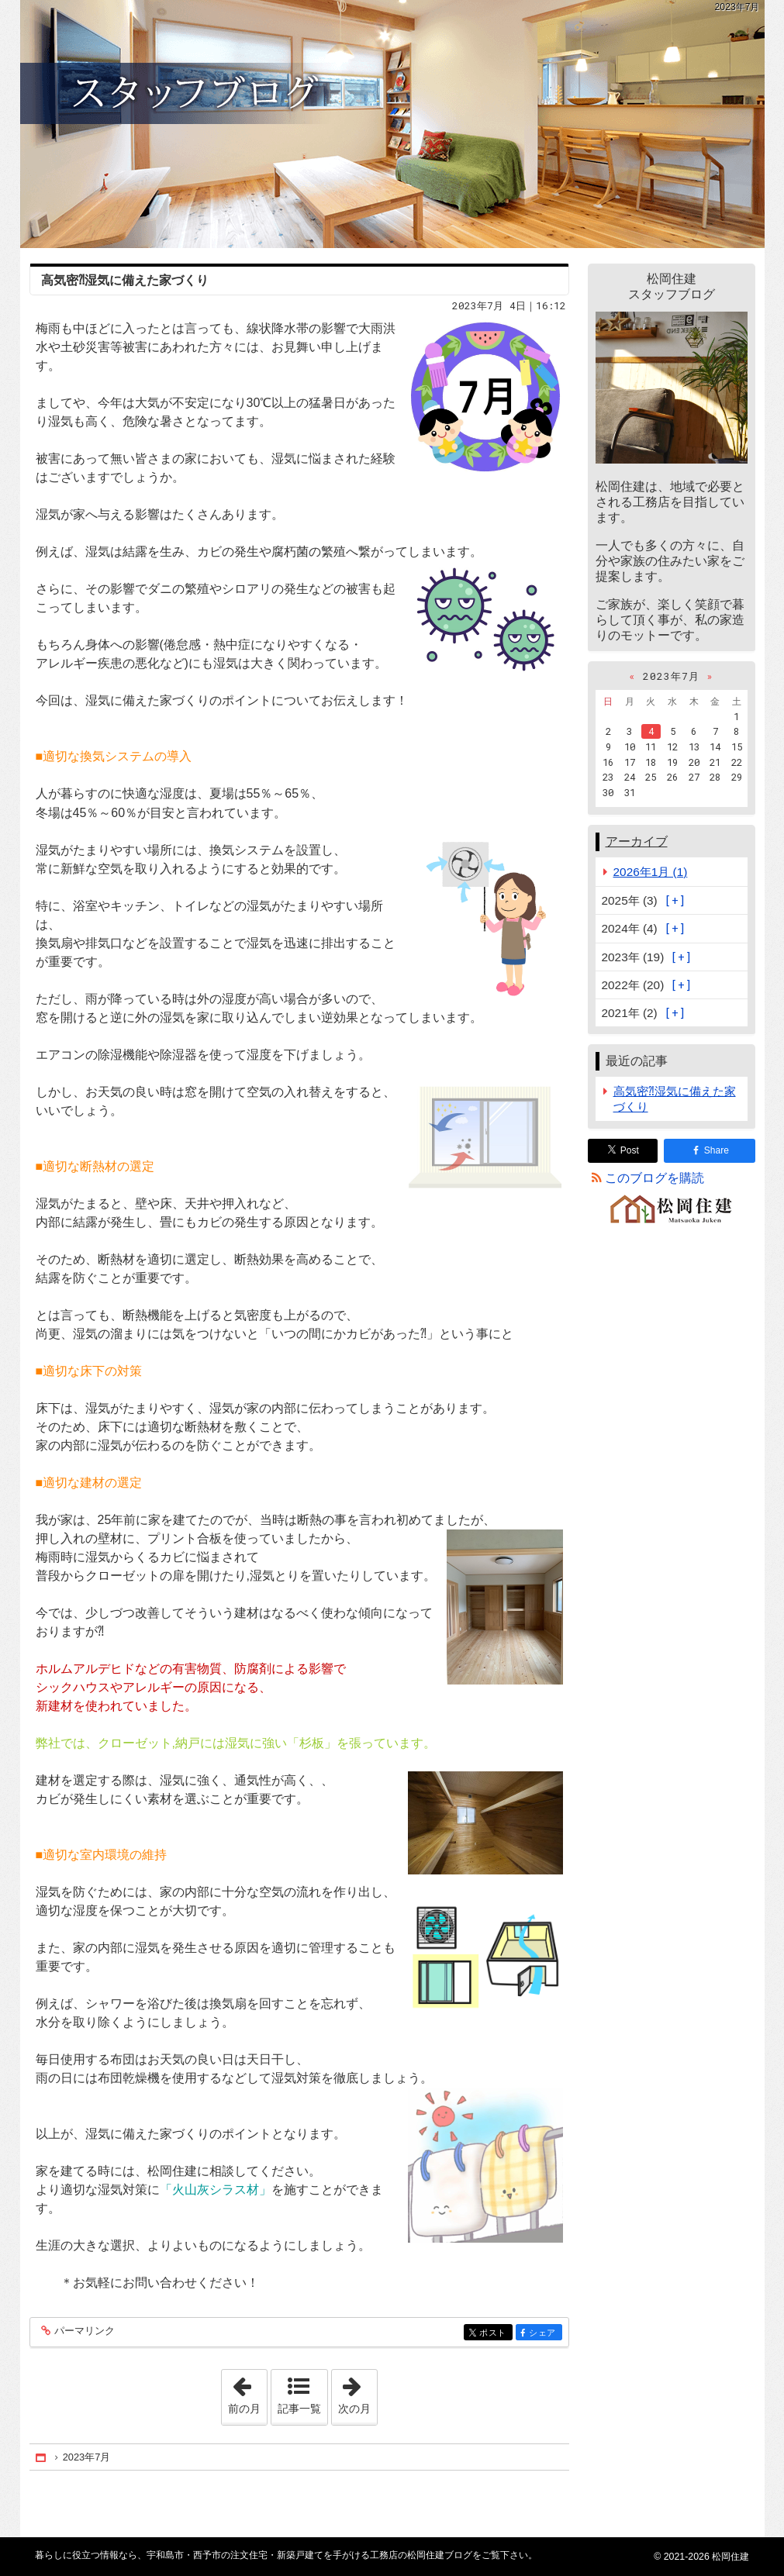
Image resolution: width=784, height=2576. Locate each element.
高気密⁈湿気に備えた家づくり (125, 280)
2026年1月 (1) (650, 871)
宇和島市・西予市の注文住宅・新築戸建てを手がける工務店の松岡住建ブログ (392, 124)
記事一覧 (299, 2408)
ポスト (494, 2333)
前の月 (247, 2392)
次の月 (357, 2392)
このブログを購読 (654, 1178)
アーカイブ (637, 841)
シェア (544, 2333)
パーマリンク (83, 2331)
